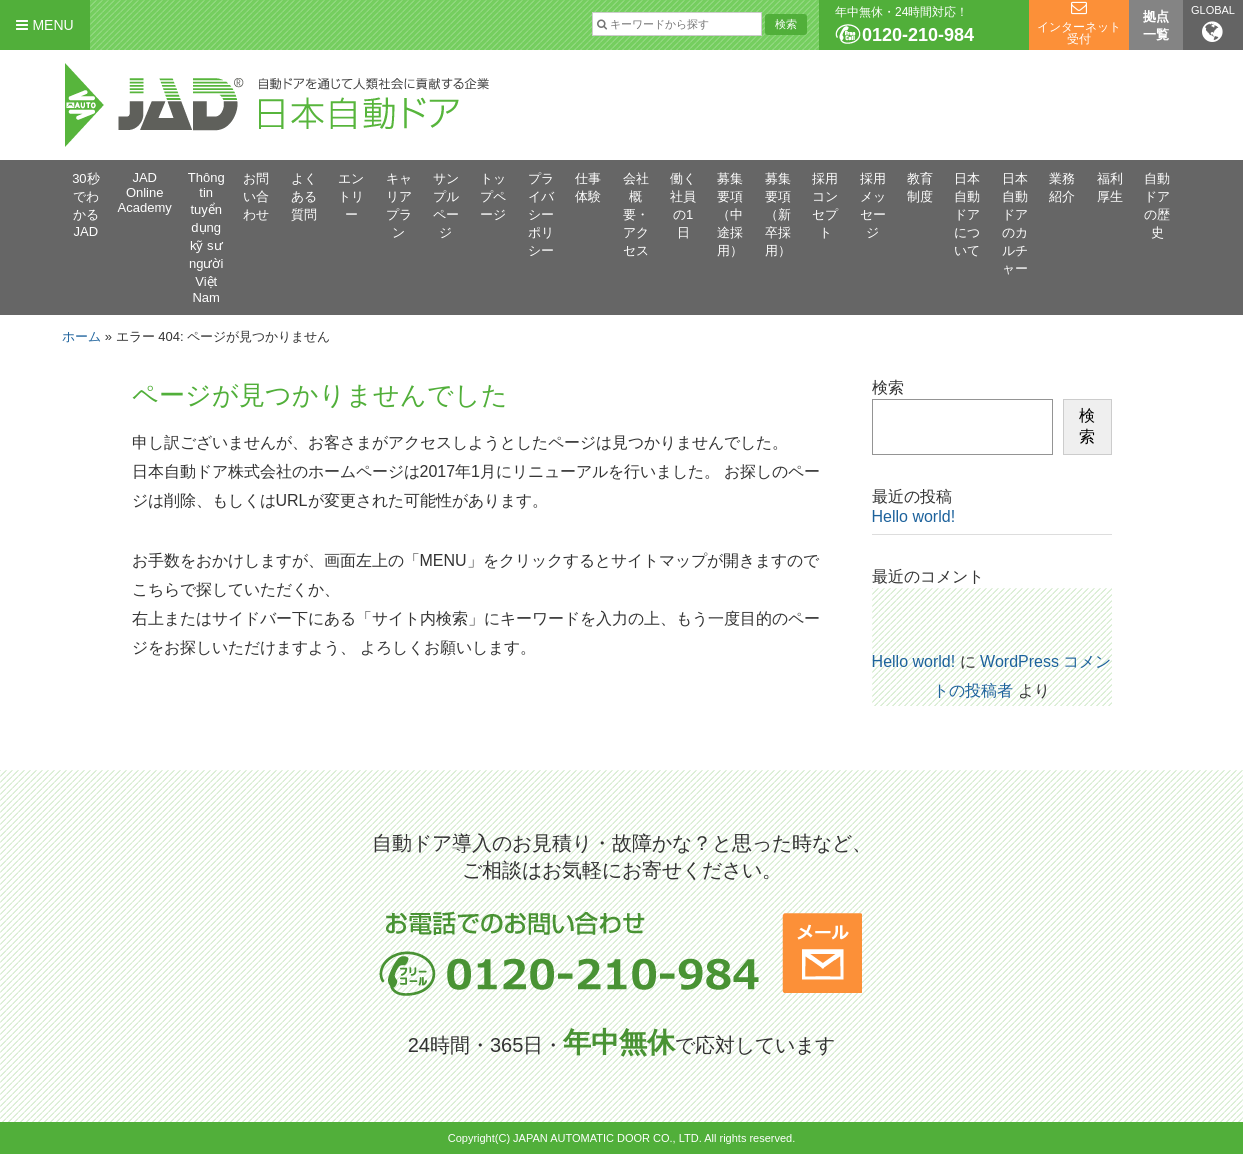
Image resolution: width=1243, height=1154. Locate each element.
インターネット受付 (1079, 33)
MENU (44, 25)
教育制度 (920, 187)
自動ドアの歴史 (1157, 205)
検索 (888, 387)
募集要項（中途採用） (730, 214)
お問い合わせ (256, 196)
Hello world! (914, 516)
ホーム (81, 336)
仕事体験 (588, 187)
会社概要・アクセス (636, 214)
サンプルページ (446, 205)
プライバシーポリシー (541, 214)
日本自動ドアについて (967, 214)
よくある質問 (304, 196)
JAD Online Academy (145, 192)
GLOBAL (1213, 24)
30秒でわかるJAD (85, 205)
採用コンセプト (825, 205)
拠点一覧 (1156, 25)
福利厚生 (1110, 187)
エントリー (351, 196)
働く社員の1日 (683, 205)
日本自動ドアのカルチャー (1015, 223)
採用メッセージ (873, 205)
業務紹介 (1062, 187)
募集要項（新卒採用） (778, 214)
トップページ (493, 196)
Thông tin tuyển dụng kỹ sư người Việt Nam (206, 237)
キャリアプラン (399, 205)
